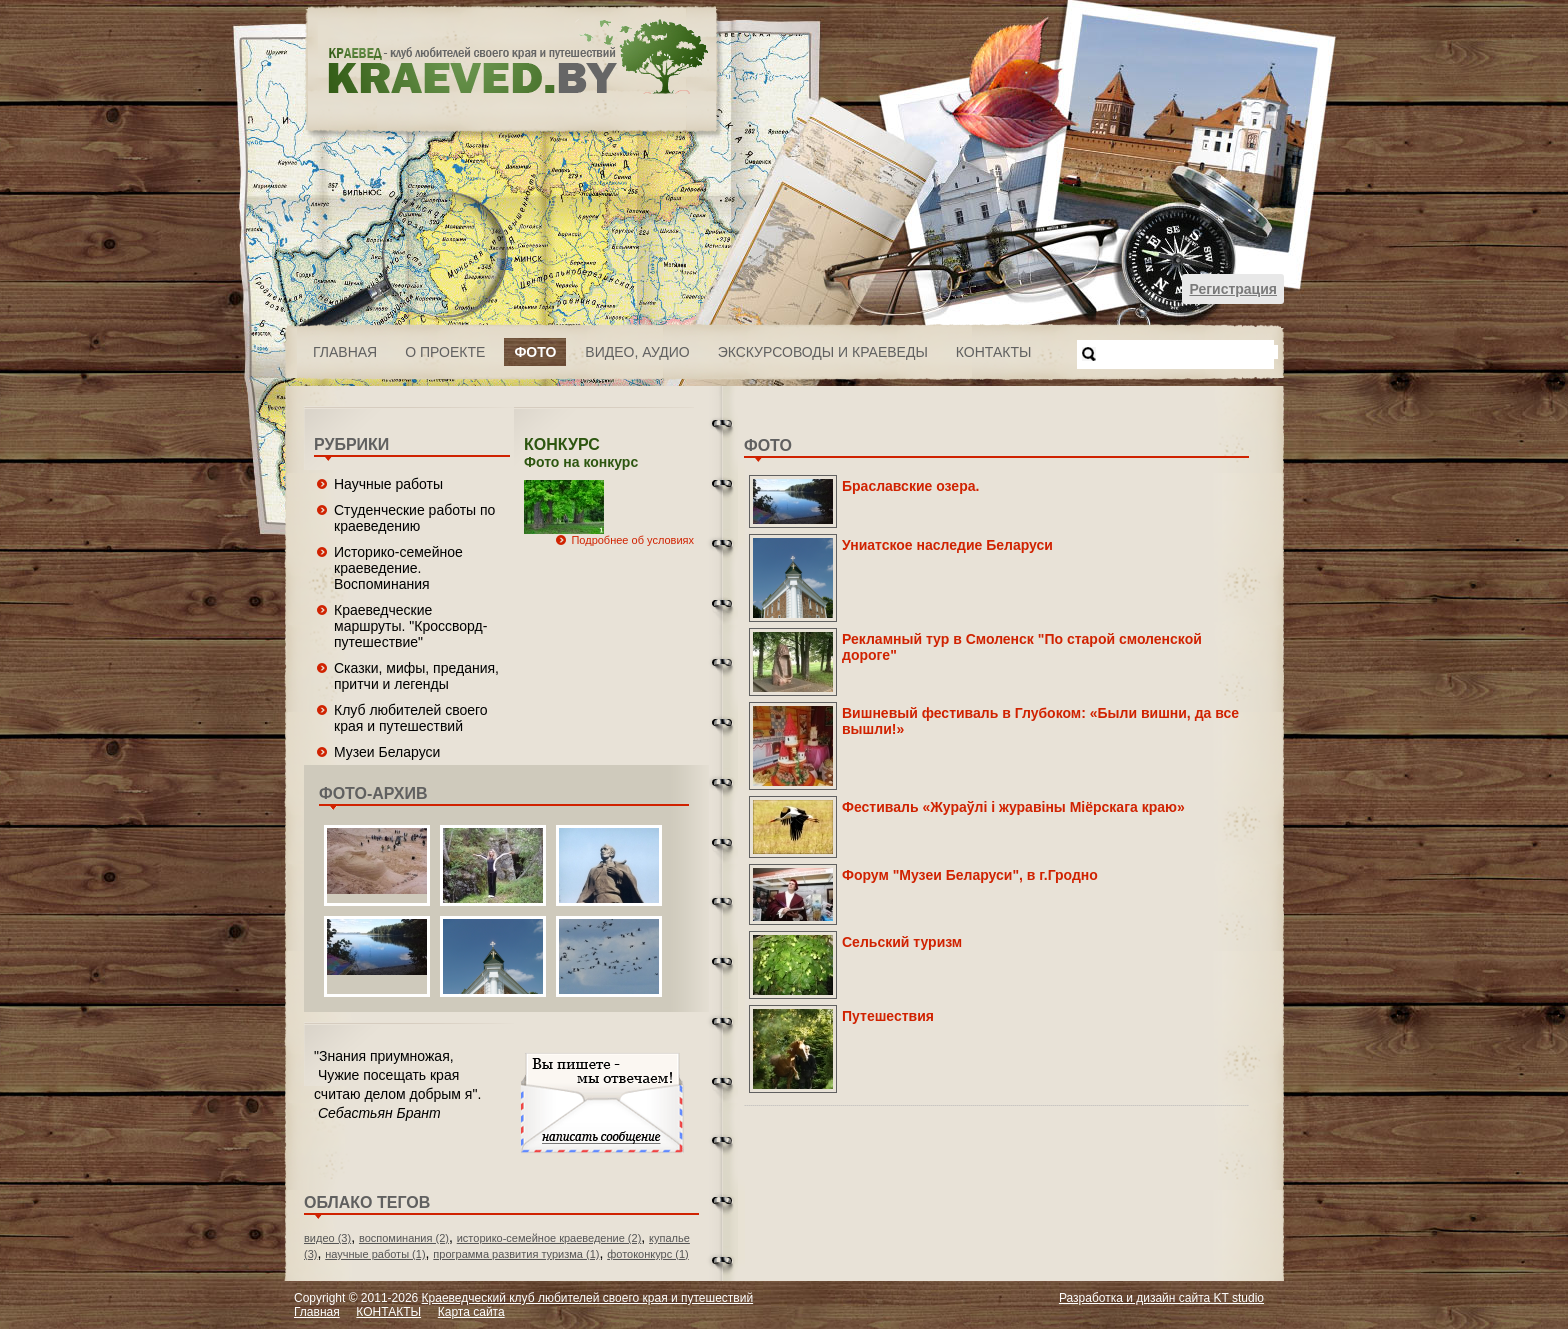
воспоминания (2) (404, 1238)
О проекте (445, 352)
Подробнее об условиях (632, 540)
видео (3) (327, 1238)
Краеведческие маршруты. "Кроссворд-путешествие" (410, 626)
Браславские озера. (910, 486)
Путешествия (888, 1016)
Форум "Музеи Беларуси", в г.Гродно (970, 875)
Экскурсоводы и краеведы (823, 352)
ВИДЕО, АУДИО (637, 352)
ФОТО (535, 352)
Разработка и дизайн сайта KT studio (1161, 1298)
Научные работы (388, 484)
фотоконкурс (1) (648, 1254)
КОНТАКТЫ (994, 352)
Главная (345, 352)
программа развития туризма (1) (516, 1254)
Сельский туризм (902, 942)
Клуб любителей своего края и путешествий (411, 718)
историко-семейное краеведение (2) (549, 1238)
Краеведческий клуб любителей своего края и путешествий (588, 1298)
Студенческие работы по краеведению (414, 518)
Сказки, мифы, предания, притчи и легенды (416, 676)
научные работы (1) (375, 1254)
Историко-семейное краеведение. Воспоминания (398, 568)
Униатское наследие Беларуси (947, 545)
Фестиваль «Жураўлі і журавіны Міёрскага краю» (1013, 807)
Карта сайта (471, 1312)
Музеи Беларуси (387, 752)
